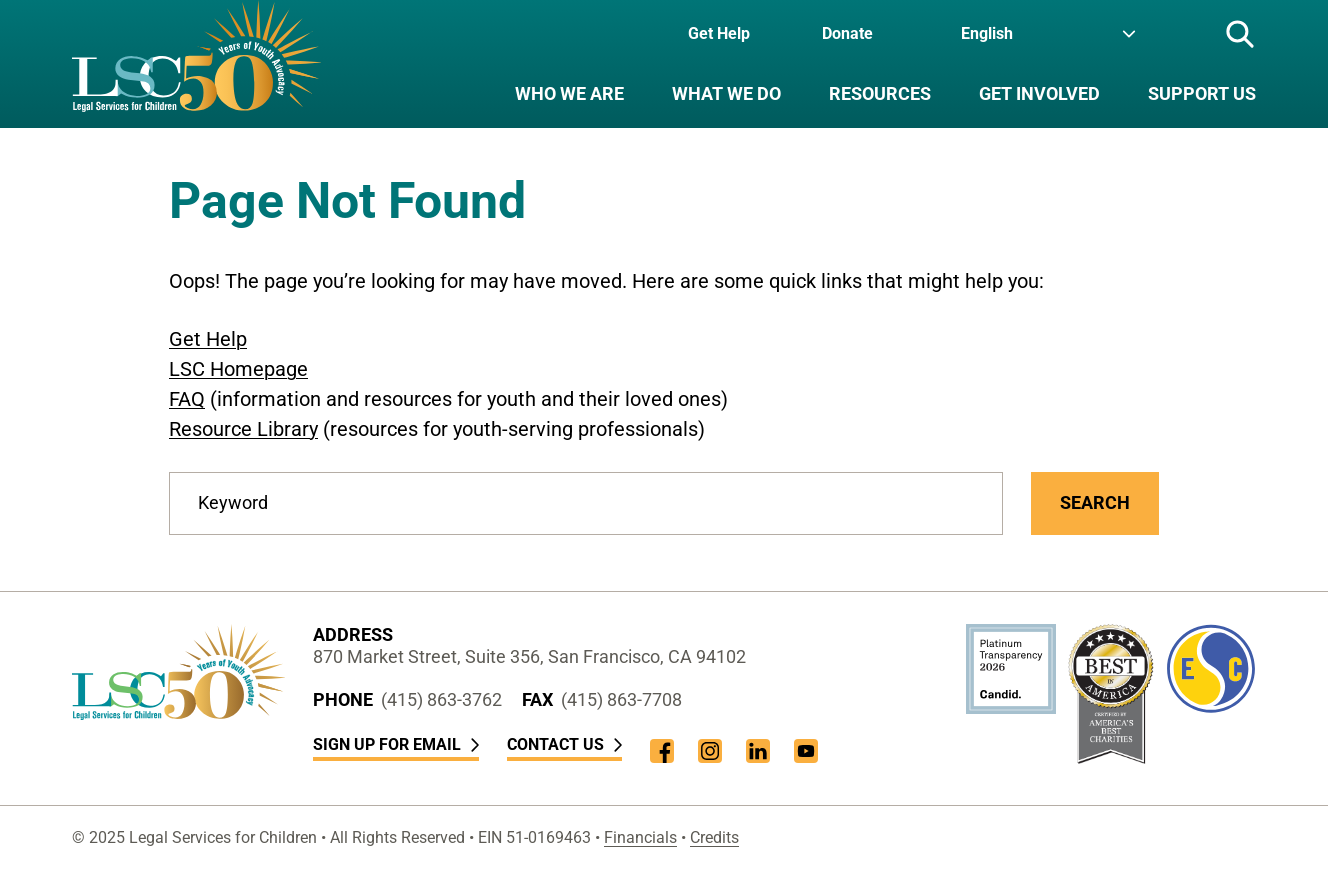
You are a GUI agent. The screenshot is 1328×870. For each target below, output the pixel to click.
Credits (714, 837)
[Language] (1048, 34)
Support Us (1202, 93)
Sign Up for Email (396, 744)
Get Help (719, 33)
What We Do (726, 93)
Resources (880, 93)
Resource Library (243, 429)
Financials (640, 837)
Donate (847, 33)
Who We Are (569, 93)
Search (1095, 502)
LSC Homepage (238, 369)
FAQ (187, 399)
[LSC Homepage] (196, 64)
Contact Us (564, 744)
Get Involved (1039, 93)
